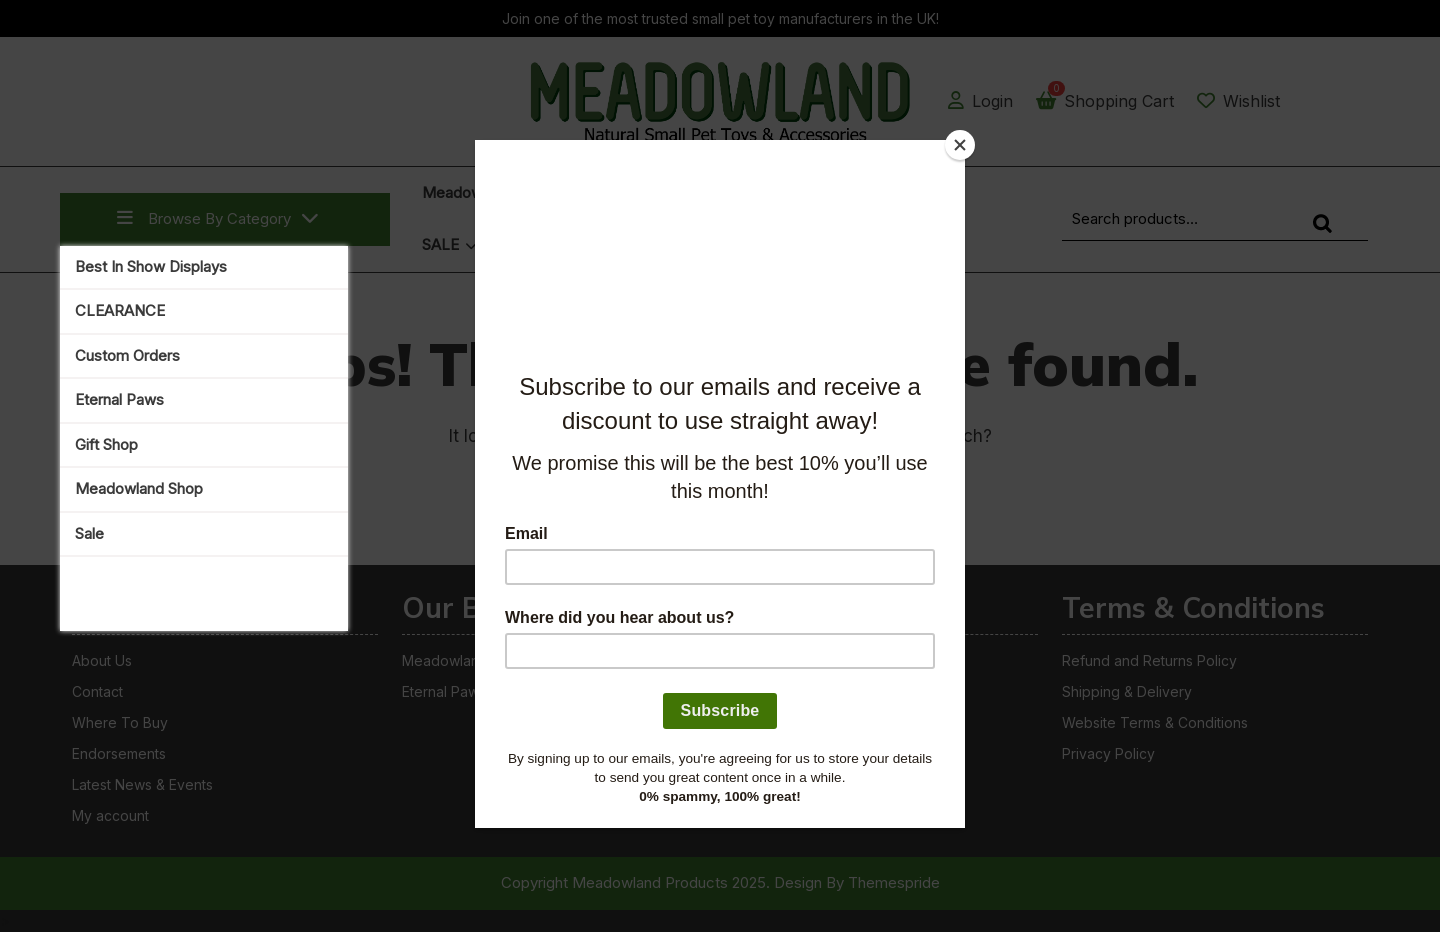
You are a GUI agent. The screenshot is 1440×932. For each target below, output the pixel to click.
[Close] (960, 145)
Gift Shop (106, 444)
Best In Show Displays (151, 266)
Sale (89, 533)
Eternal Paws (119, 399)
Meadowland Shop (139, 488)
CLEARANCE (120, 310)
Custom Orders (127, 355)
